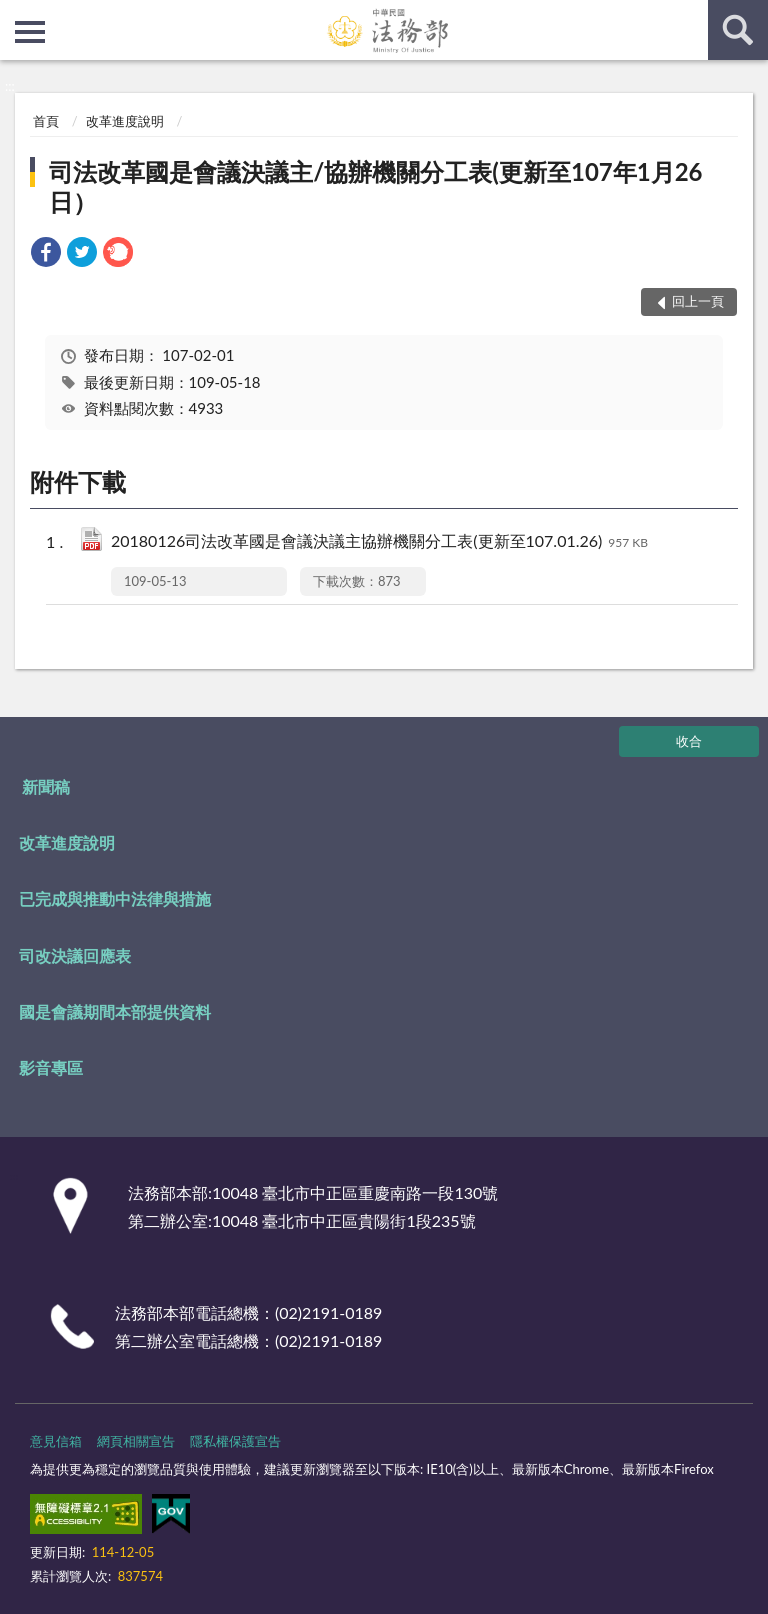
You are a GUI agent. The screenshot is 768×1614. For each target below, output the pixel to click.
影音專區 (51, 1067)
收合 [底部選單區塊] (689, 741)
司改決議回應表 (75, 955)
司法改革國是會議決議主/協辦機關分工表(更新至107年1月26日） (375, 186)
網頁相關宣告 (136, 1441)
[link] (46, 254)
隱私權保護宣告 (235, 1441)
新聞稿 (46, 786)
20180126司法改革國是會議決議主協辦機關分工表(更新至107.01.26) (379, 542)
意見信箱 (56, 1441)
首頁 (46, 121)
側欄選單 (30, 32)
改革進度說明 (125, 121)
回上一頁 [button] (698, 301)
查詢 (738, 30)
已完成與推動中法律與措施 (115, 898)
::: (16, 15)
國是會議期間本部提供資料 (115, 1011)
